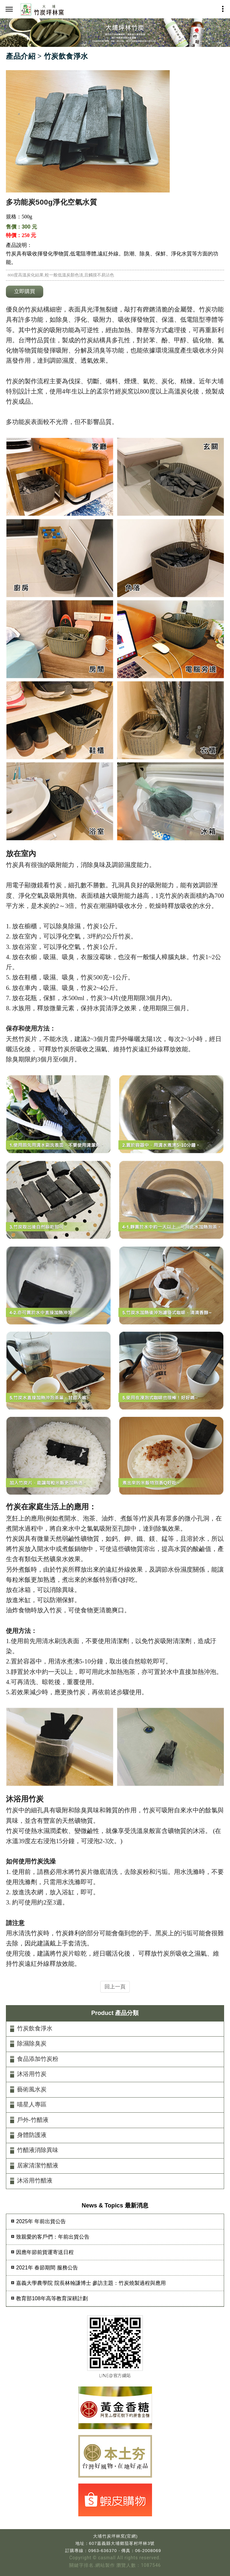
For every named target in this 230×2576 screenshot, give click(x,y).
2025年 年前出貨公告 (41, 2221)
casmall (107, 2557)
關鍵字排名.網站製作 (92, 2565)
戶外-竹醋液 (32, 2120)
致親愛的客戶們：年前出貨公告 (52, 2237)
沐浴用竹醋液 (34, 2180)
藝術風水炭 (32, 2089)
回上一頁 (115, 1986)
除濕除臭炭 (32, 2043)
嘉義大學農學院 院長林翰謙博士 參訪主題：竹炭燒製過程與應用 (91, 2283)
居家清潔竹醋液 (37, 2165)
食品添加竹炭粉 (37, 2059)
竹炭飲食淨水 (34, 2028)
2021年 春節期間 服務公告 (47, 2267)
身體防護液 (32, 2135)
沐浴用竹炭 (32, 2074)
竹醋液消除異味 (37, 2150)
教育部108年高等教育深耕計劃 (52, 2298)
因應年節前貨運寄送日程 (45, 2252)
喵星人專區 (32, 2104)
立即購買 (24, 291)
